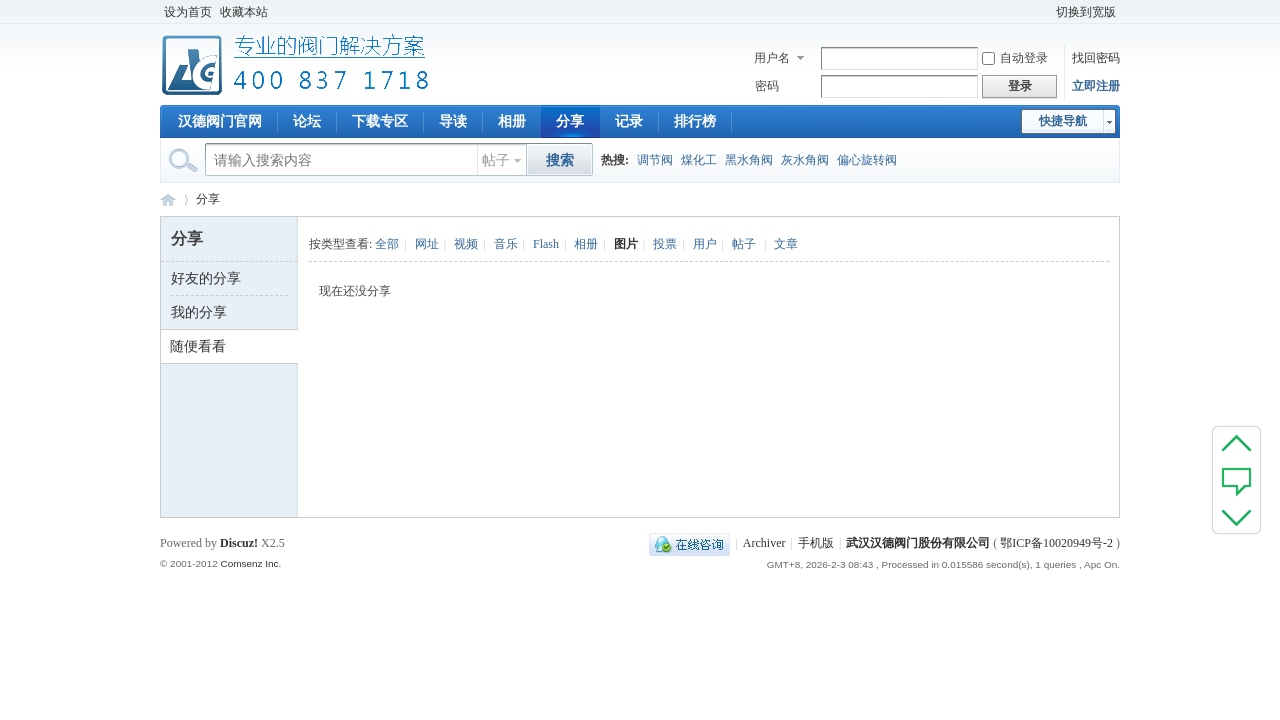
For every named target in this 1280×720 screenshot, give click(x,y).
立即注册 (1096, 86)
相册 (512, 121)
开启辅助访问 (1043, 12)
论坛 (307, 121)
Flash (546, 244)
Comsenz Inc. (250, 563)
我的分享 (199, 312)
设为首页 (188, 12)
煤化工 (699, 160)
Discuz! (239, 543)
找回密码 (1096, 58)
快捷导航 (1063, 121)
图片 (626, 244)
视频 (466, 244)
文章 (786, 244)
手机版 (816, 543)
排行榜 (695, 121)
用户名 (772, 58)
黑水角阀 (749, 160)
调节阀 (655, 160)
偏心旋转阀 (867, 160)
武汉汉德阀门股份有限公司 (918, 543)
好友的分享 (206, 278)
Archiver (764, 543)
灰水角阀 (805, 160)
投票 (665, 244)
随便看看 (198, 346)
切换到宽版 (1086, 12)
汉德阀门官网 (220, 121)
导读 (453, 121)
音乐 (506, 244)
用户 (705, 244)
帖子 (496, 160)
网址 (427, 244)
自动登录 (1015, 58)
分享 (570, 121)
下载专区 (380, 121)
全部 (387, 244)
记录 (629, 121)
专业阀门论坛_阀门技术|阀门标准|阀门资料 (168, 199)
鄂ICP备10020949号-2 (1056, 543)
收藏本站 (244, 12)
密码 (767, 86)
